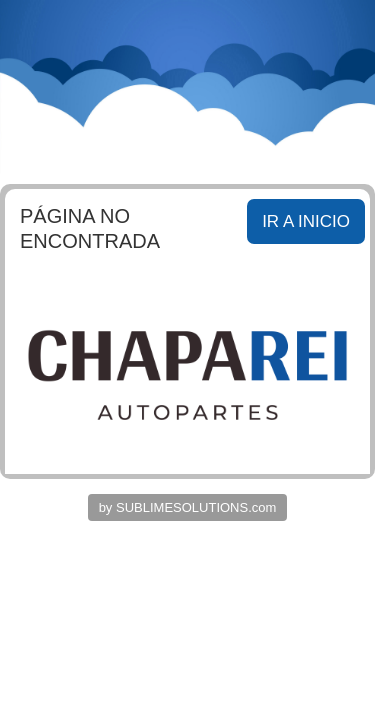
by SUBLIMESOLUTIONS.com (188, 507)
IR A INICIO (306, 221)
